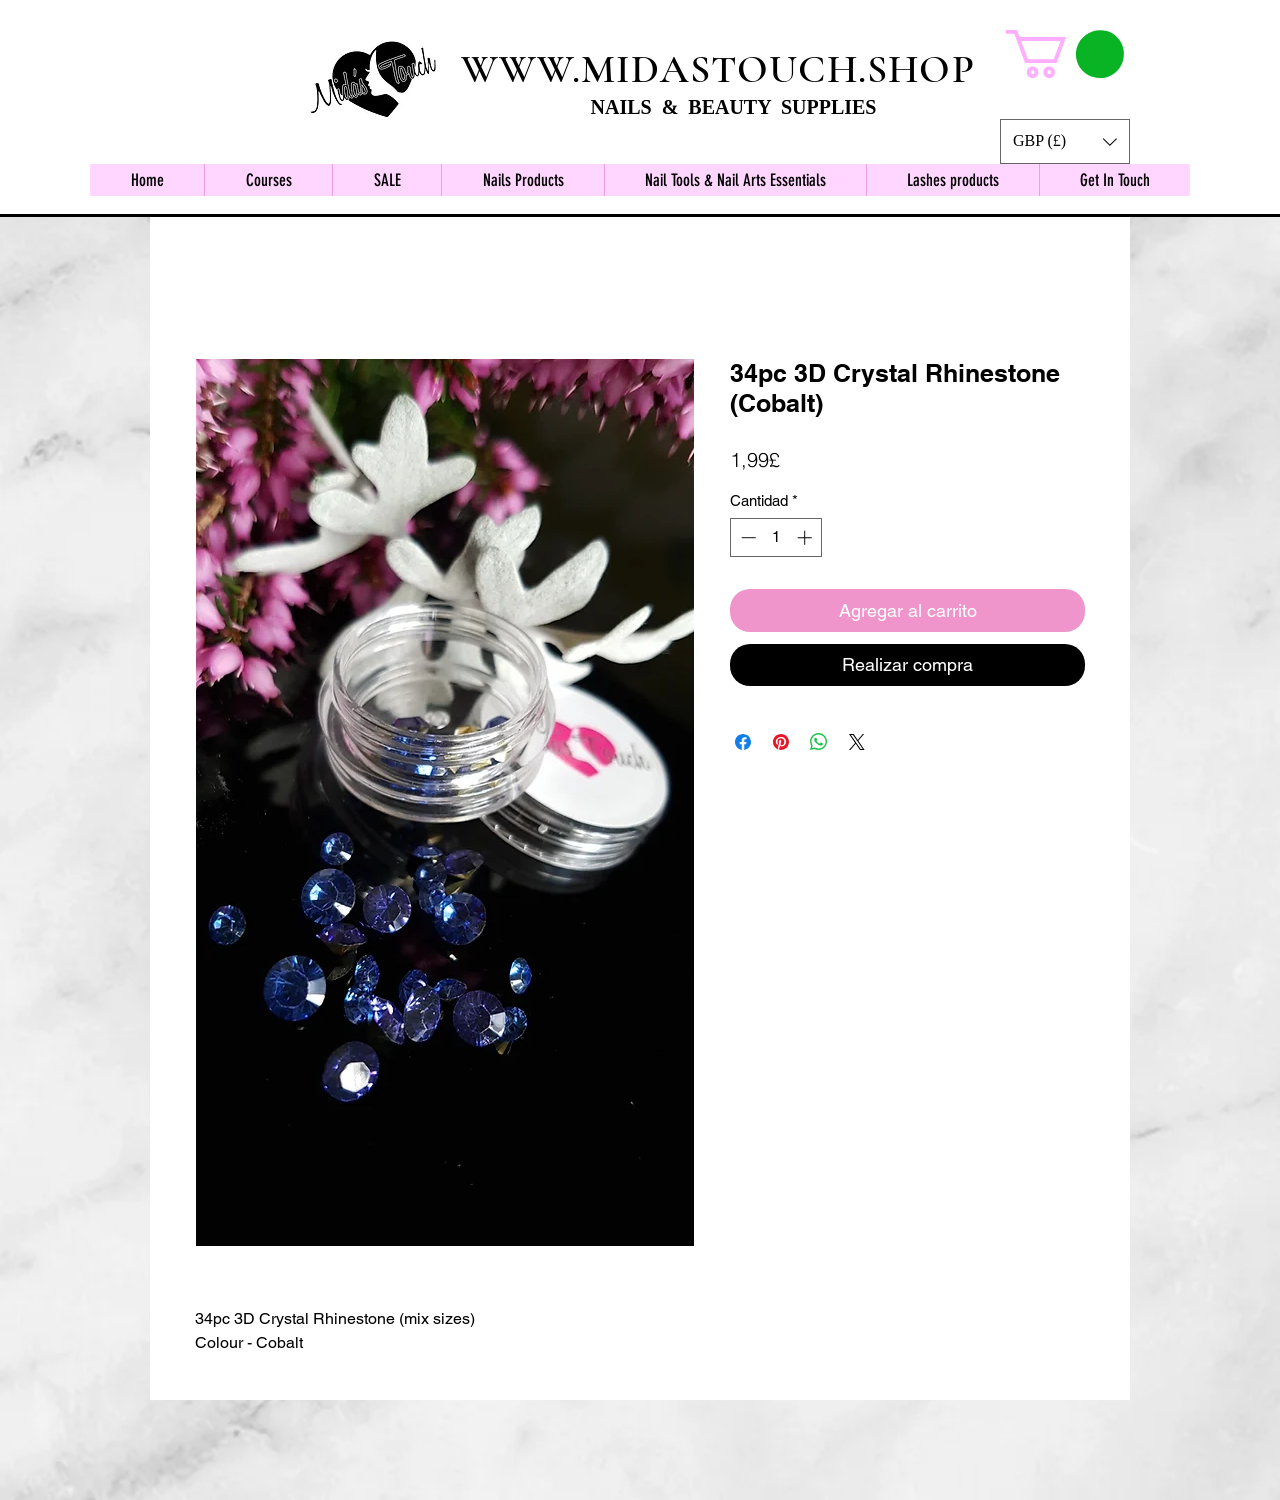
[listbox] (1065, 141)
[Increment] (806, 537)
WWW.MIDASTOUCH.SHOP (718, 69)
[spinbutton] (776, 537)
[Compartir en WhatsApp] (819, 742)
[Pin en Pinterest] (781, 742)
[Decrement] (746, 537)
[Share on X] (857, 742)
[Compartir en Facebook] (743, 742)
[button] (1065, 141)
